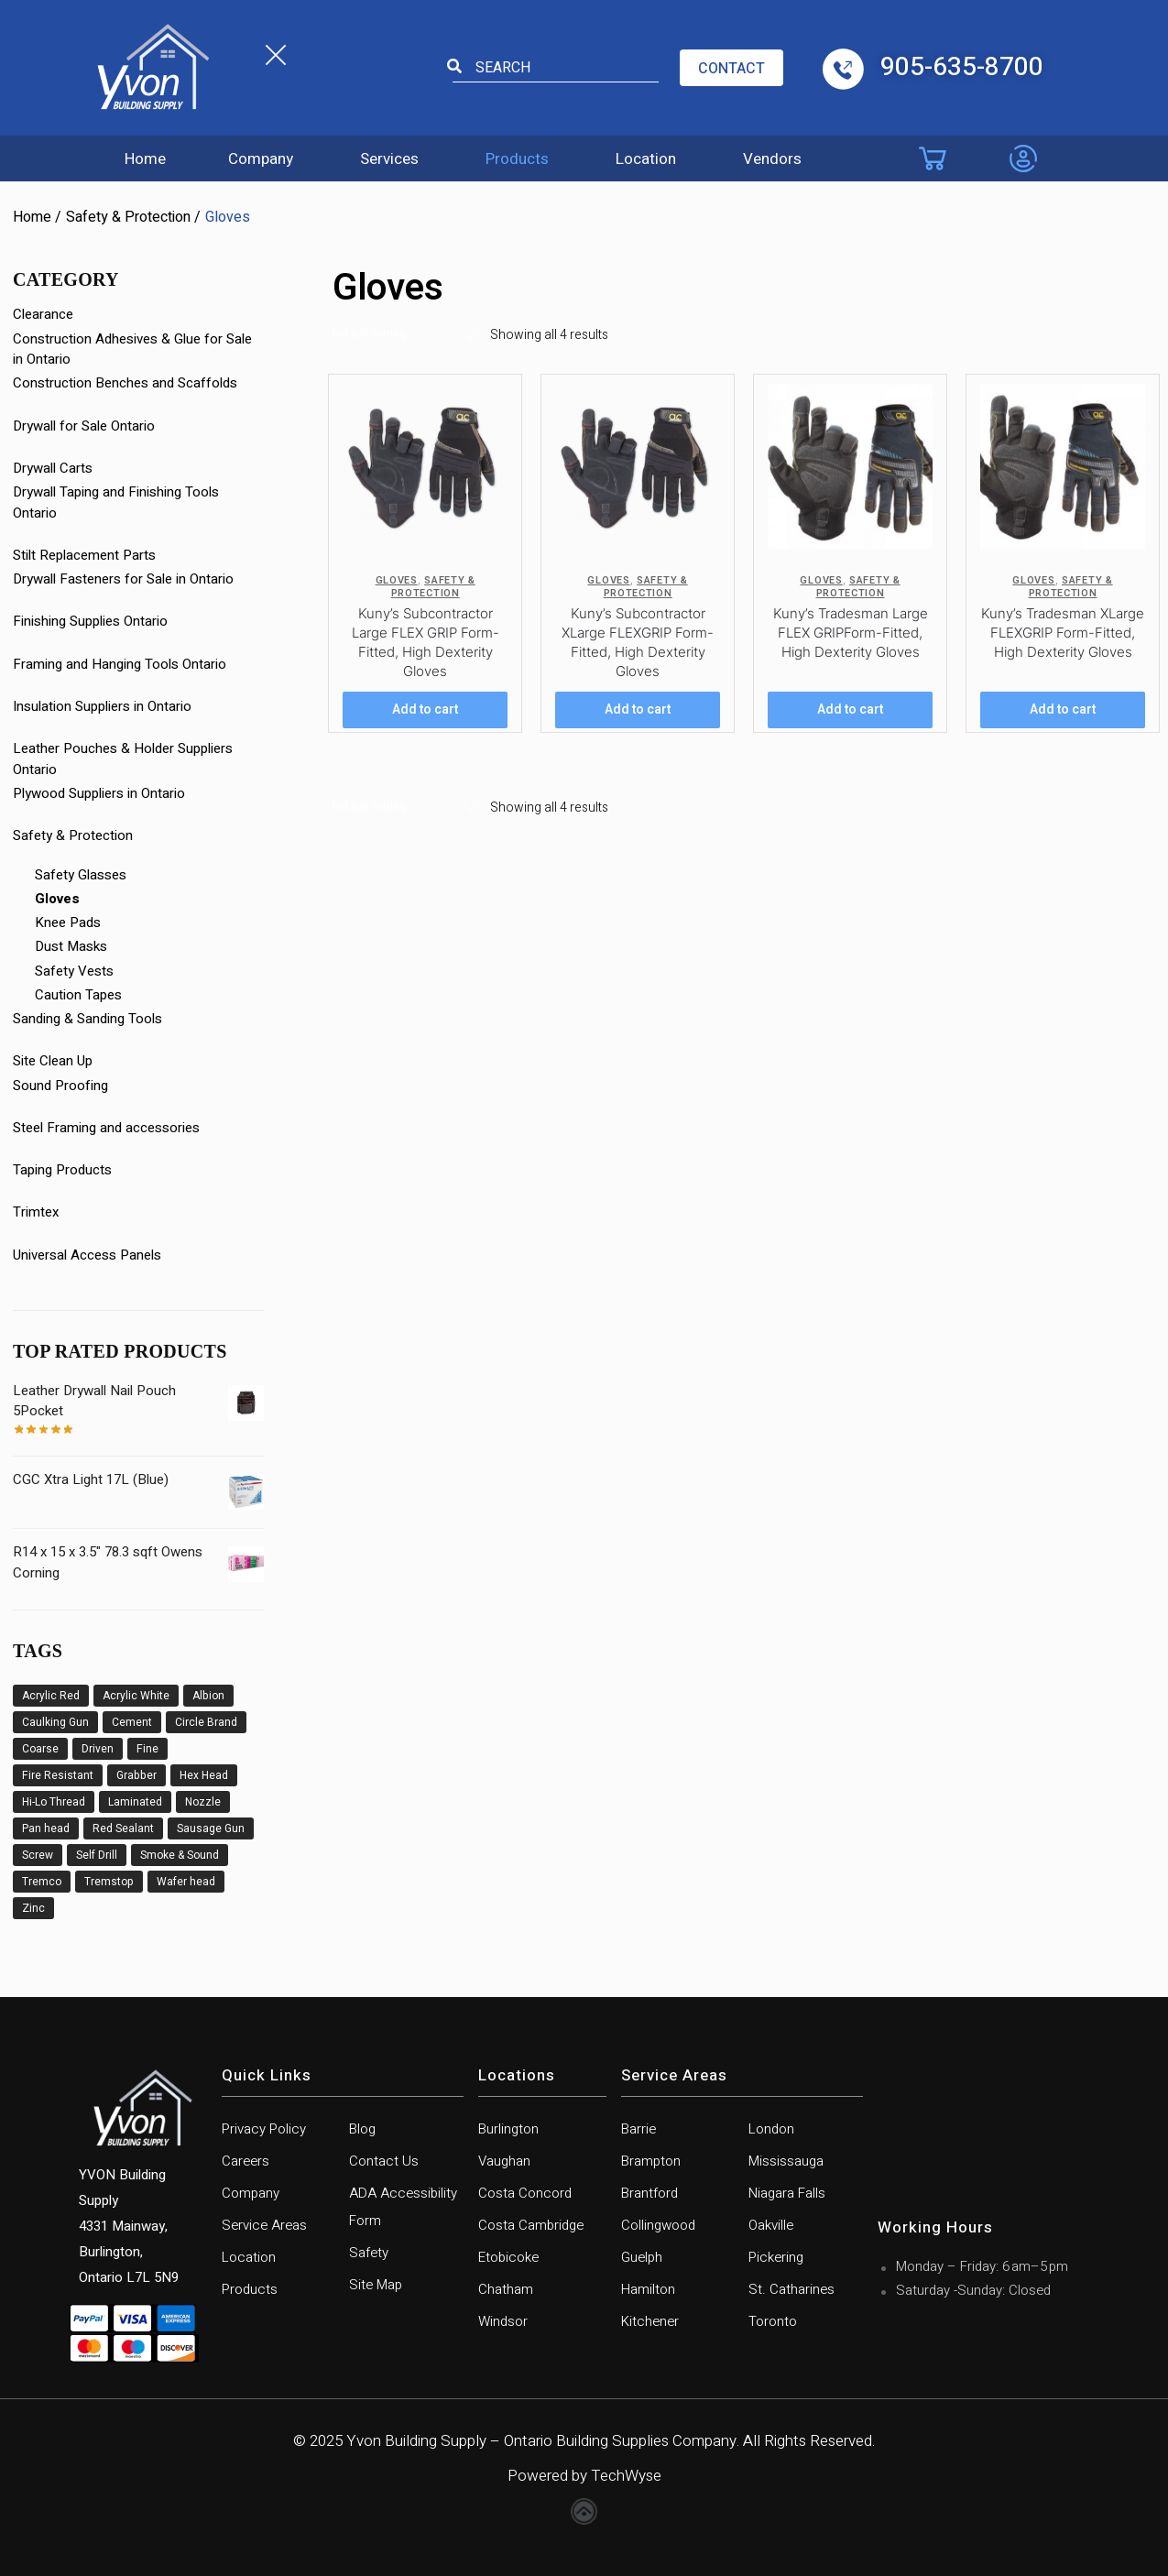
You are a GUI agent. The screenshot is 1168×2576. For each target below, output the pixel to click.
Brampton (651, 2161)
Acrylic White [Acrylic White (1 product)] (136, 1695)
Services (389, 159)
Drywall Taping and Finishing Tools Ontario (116, 502)
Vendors (772, 159)
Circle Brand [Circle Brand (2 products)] (206, 1722)
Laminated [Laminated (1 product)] (135, 1802)
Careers (245, 2161)
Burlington (508, 2129)
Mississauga (786, 2161)
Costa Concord (525, 2193)
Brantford (649, 2193)
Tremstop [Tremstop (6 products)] (109, 1881)
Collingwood (658, 2225)
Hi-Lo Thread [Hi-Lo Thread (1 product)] (53, 1802)
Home (145, 159)
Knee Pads (68, 922)
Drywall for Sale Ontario (84, 426)
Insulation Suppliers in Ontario (102, 706)
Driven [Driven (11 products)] (98, 1749)
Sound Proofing (60, 1085)
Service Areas (264, 2225)
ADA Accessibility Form (403, 2207)
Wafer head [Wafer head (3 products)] (186, 1881)
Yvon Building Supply (416, 2440)
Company (260, 159)
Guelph (641, 2257)
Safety (368, 2253)
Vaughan (504, 2161)
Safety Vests (74, 971)
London (771, 2129)
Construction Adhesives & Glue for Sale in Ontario (132, 349)
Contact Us (384, 2161)
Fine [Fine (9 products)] (147, 1749)
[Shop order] (406, 334)
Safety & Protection (128, 217)
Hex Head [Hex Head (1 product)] (204, 1775)
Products (517, 159)
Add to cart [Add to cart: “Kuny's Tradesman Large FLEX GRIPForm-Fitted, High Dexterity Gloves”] (850, 709)
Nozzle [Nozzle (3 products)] (203, 1802)
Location (646, 159)
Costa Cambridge (531, 2225)
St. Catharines (791, 2289)
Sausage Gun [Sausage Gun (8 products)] (211, 1828)
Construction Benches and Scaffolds (125, 383)
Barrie (638, 2129)
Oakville (770, 2225)
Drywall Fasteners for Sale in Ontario (123, 579)
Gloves (397, 580)
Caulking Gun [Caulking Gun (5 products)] (55, 1722)
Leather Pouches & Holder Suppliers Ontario (123, 759)
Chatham (505, 2289)
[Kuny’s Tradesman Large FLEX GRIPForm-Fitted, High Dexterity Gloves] (850, 466)
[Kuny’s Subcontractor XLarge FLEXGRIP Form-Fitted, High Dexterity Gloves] (637, 466)
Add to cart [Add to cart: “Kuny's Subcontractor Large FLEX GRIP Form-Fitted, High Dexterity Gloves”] (425, 709)
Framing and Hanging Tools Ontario (119, 664)
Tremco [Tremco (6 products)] (41, 1881)
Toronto (772, 2321)
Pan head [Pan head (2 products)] (46, 1828)
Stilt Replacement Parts (84, 555)
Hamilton (648, 2289)
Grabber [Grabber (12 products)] (136, 1775)
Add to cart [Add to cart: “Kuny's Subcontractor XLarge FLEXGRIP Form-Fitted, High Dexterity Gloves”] (638, 709)
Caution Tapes (78, 995)
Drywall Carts (53, 468)
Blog (362, 2129)
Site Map (375, 2285)
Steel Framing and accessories (106, 1128)
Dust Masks (71, 946)
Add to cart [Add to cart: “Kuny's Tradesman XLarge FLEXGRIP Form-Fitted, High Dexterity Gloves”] (1063, 709)
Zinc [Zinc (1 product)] (33, 1908)
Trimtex (36, 1212)
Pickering (775, 2257)
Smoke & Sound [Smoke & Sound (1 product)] (179, 1855)
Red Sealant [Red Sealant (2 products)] (123, 1828)
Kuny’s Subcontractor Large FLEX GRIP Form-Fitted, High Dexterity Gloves (425, 642)
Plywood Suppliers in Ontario (99, 793)
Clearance (43, 314)
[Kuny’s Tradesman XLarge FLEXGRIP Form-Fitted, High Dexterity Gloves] (1062, 466)
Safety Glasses (80, 875)
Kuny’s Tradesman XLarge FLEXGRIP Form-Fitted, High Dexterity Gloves (1062, 632)
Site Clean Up (53, 1061)
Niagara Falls (786, 2193)
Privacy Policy (264, 2129)
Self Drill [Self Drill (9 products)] (96, 1855)
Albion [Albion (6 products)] (208, 1695)
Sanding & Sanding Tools (87, 1019)
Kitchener (650, 2321)
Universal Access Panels (87, 1255)
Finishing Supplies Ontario (90, 621)
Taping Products (62, 1170)
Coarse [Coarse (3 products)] (40, 1749)
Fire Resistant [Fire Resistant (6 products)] (57, 1775)
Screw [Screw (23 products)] (37, 1855)
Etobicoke (508, 2257)
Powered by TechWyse (584, 2475)
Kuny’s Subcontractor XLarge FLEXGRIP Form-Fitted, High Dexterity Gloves (638, 642)
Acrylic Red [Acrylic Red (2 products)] (51, 1695)
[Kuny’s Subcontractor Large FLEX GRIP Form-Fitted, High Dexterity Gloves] (425, 466)
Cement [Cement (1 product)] (132, 1722)
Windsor (503, 2321)
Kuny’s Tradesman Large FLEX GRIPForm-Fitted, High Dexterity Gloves (850, 632)
